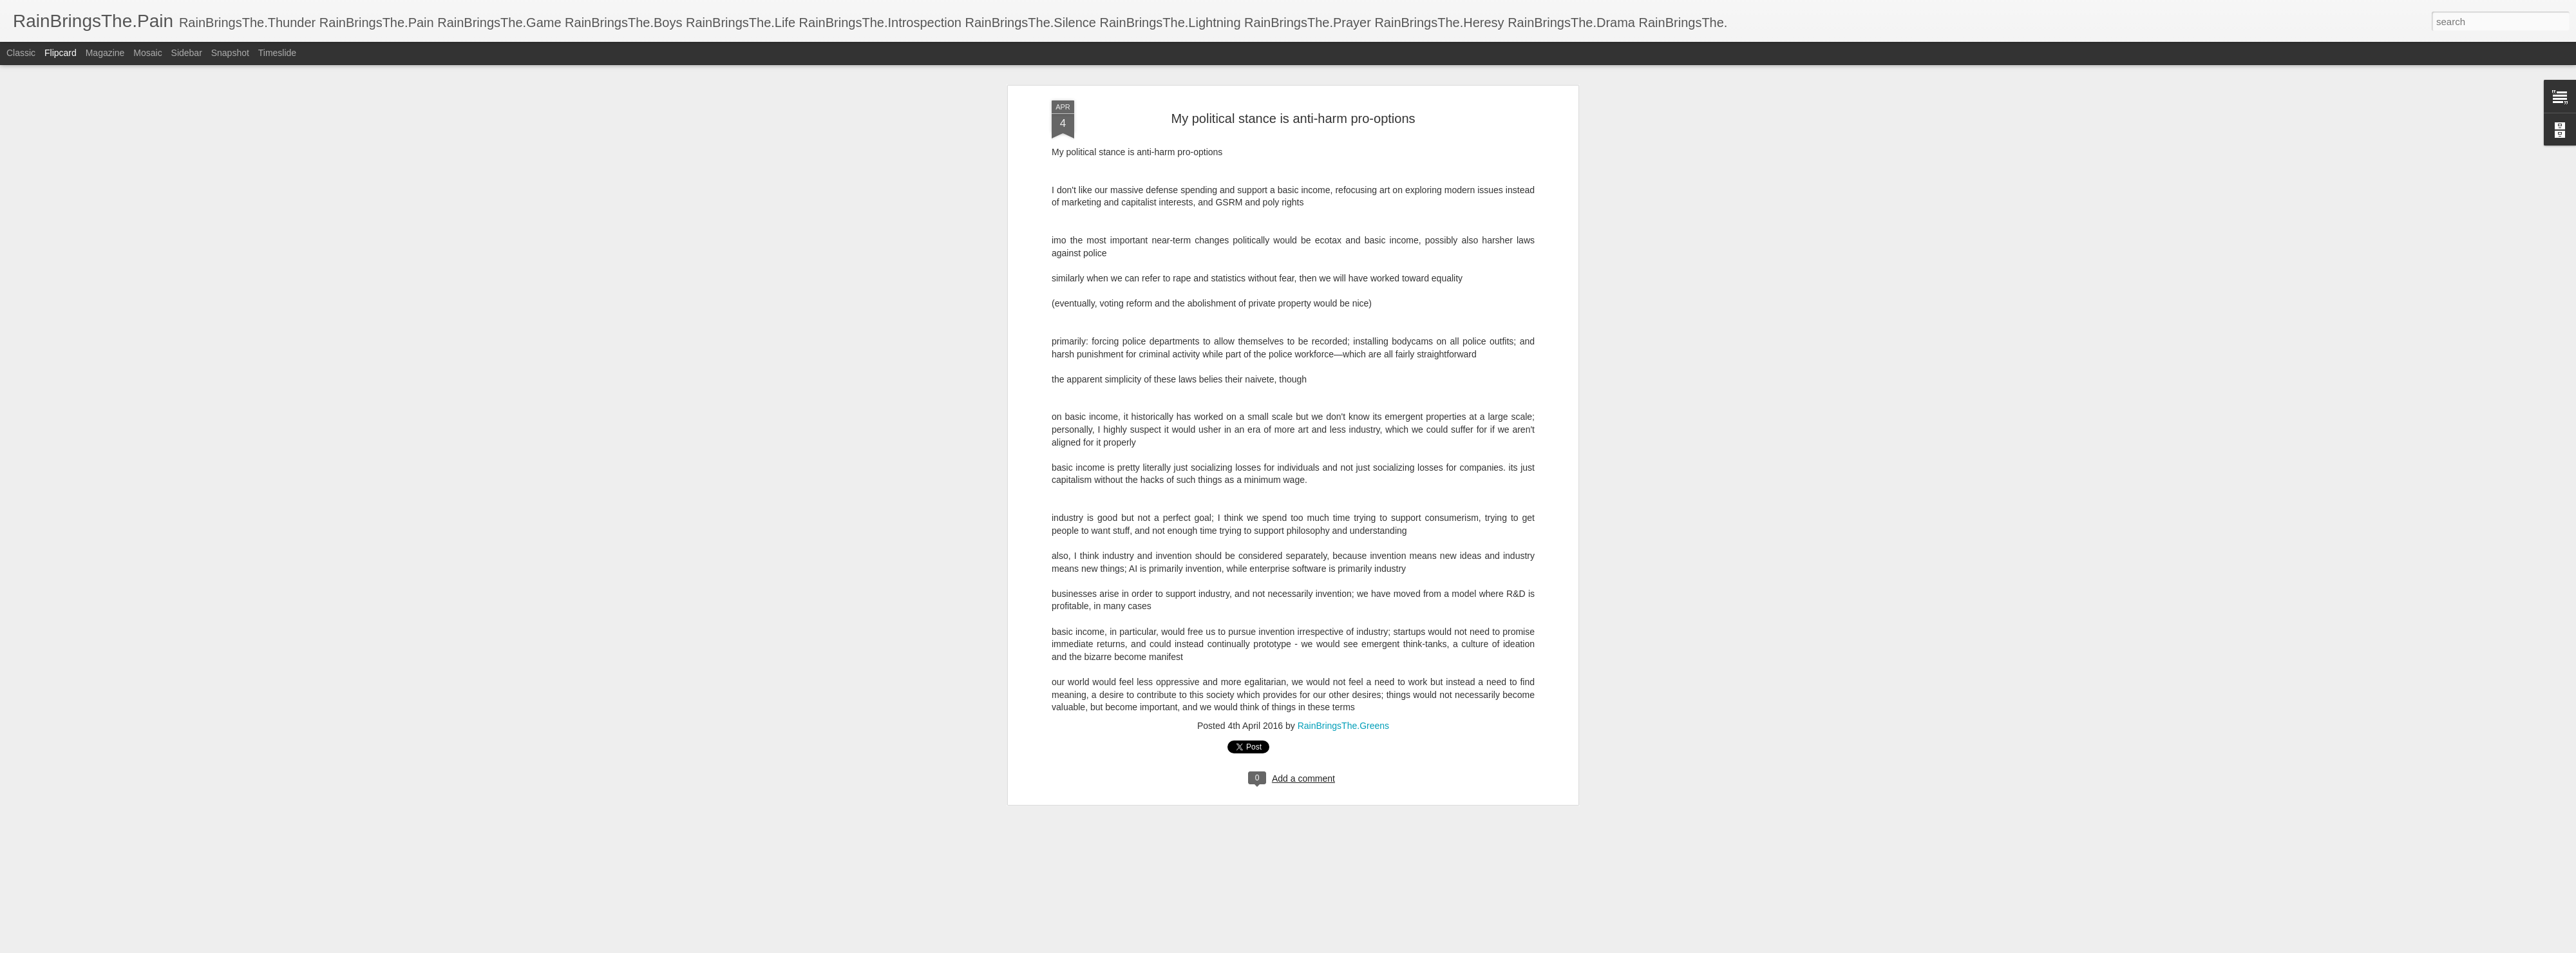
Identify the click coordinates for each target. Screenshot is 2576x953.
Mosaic (147, 53)
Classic (20, 53)
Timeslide (277, 53)
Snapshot (230, 53)
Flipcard (60, 53)
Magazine (105, 53)
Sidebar (186, 53)
